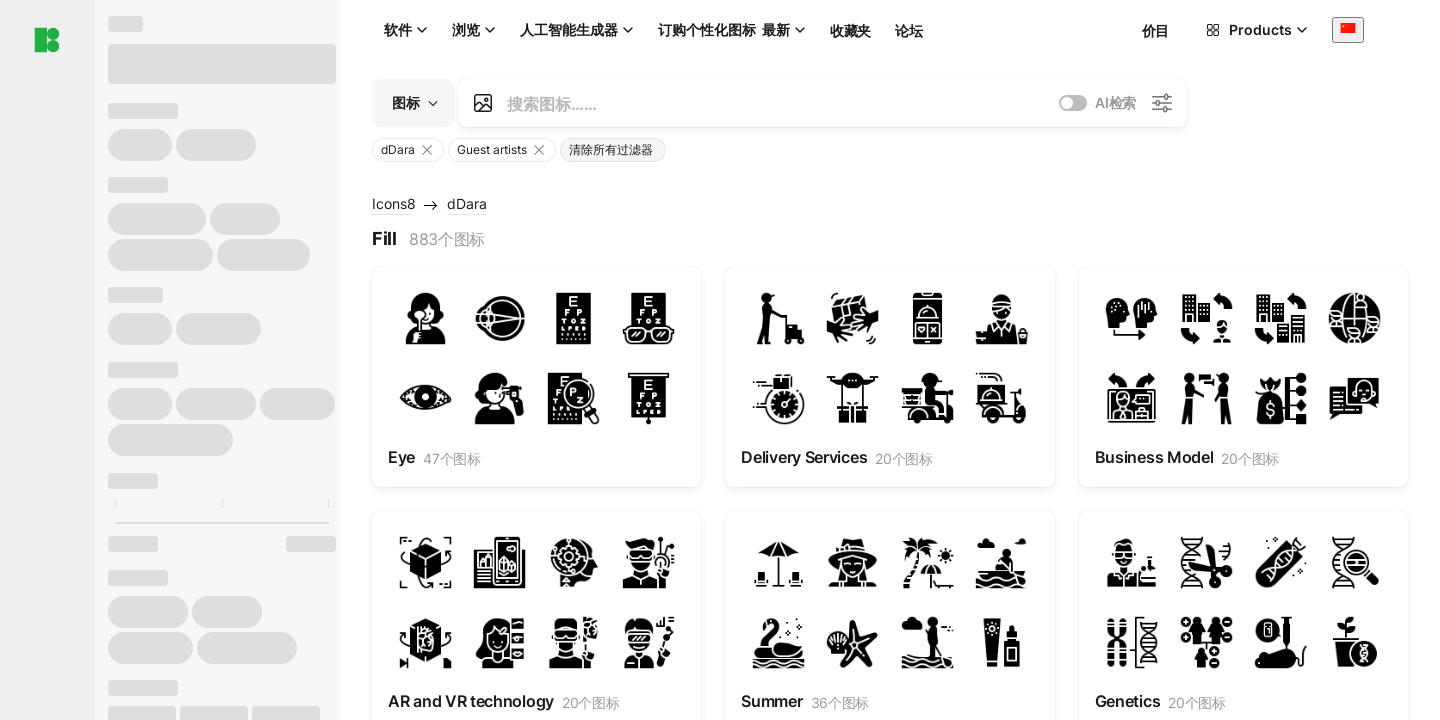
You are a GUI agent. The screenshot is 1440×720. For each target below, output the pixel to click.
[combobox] (1348, 29)
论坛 (908, 30)
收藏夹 (850, 30)
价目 (1155, 30)
